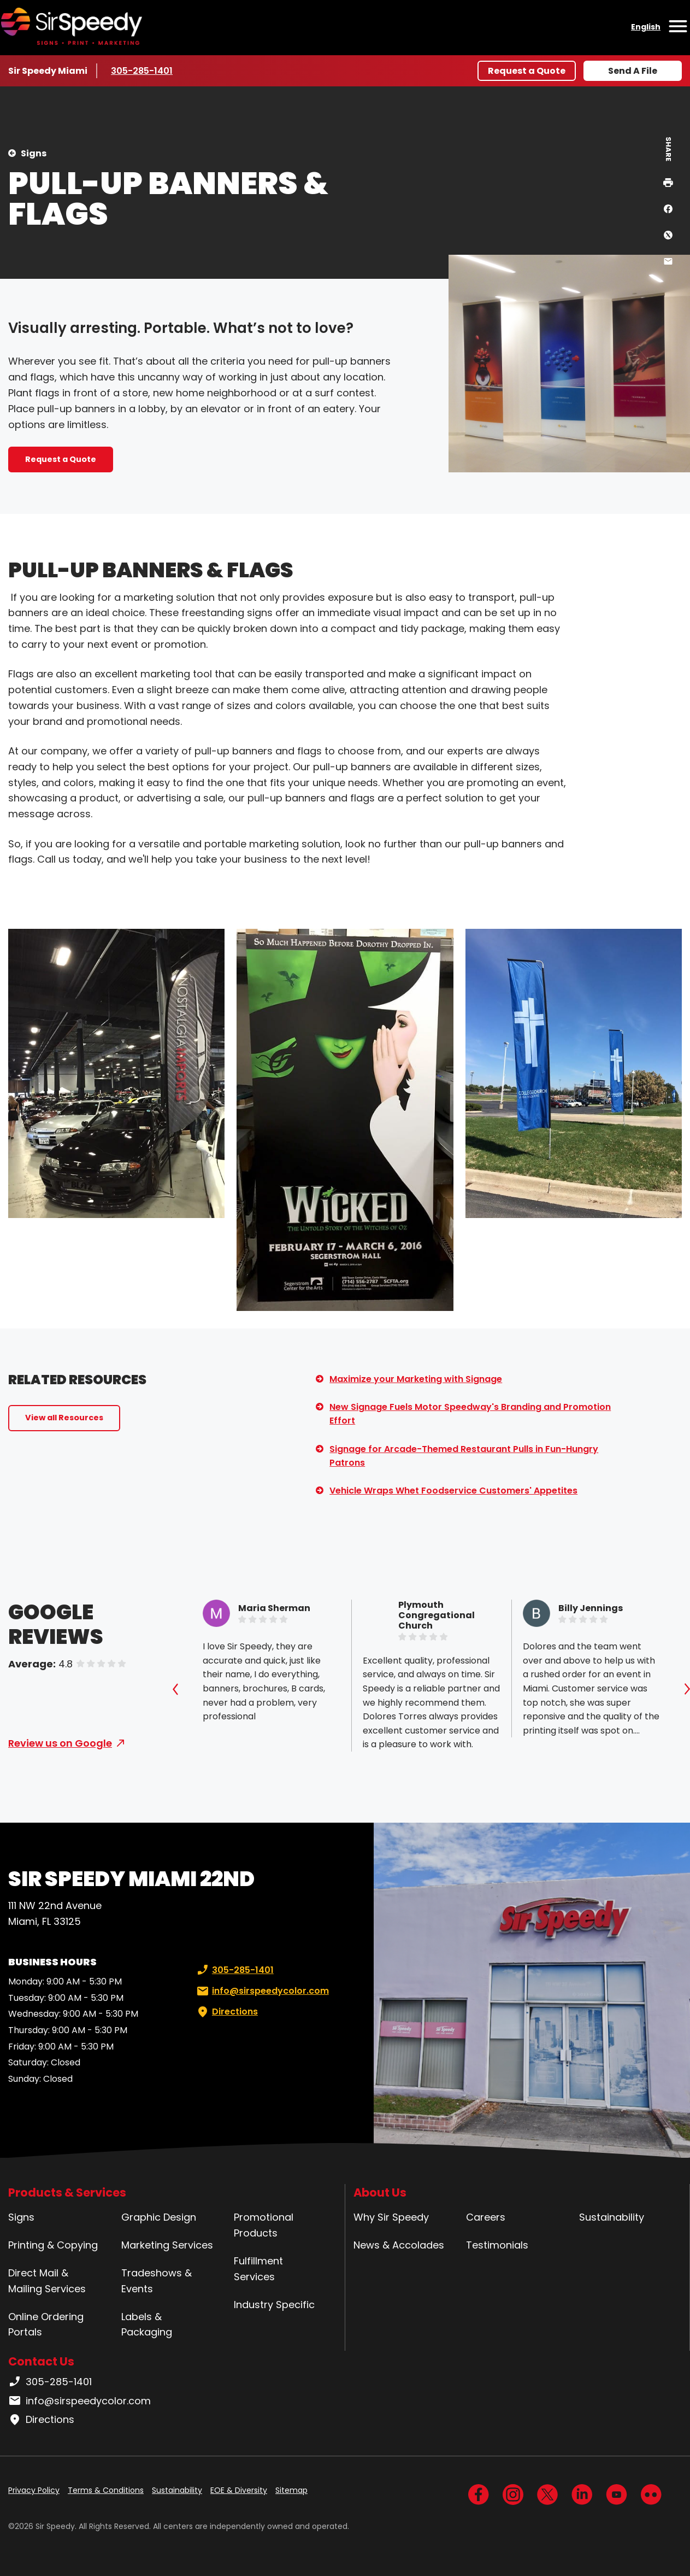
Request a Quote (526, 71)
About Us (379, 2192)
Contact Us (41, 2361)
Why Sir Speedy (391, 2217)
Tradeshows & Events (156, 2281)
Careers (485, 2217)
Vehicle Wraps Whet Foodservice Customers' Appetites (453, 1490)
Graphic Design (158, 2217)
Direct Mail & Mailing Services (47, 2281)
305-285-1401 (143, 70)
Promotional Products (263, 2225)
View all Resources (64, 1417)
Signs (33, 153)
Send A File (632, 71)
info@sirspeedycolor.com (261, 1991)
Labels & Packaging (146, 2324)
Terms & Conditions (106, 2490)
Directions (226, 2012)
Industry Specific (274, 2304)
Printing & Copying (53, 2245)
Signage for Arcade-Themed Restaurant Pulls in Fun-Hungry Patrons (463, 1456)
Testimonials (497, 2245)
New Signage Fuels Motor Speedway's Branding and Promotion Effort (470, 1414)
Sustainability (611, 2217)
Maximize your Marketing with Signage (415, 1379)
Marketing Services (167, 2245)
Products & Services (67, 2192)
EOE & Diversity (238, 2490)
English (645, 26)
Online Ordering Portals (46, 2324)
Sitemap (291, 2490)
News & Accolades (398, 2245)
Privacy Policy (34, 2490)
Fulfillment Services (258, 2269)
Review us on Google (60, 1743)
